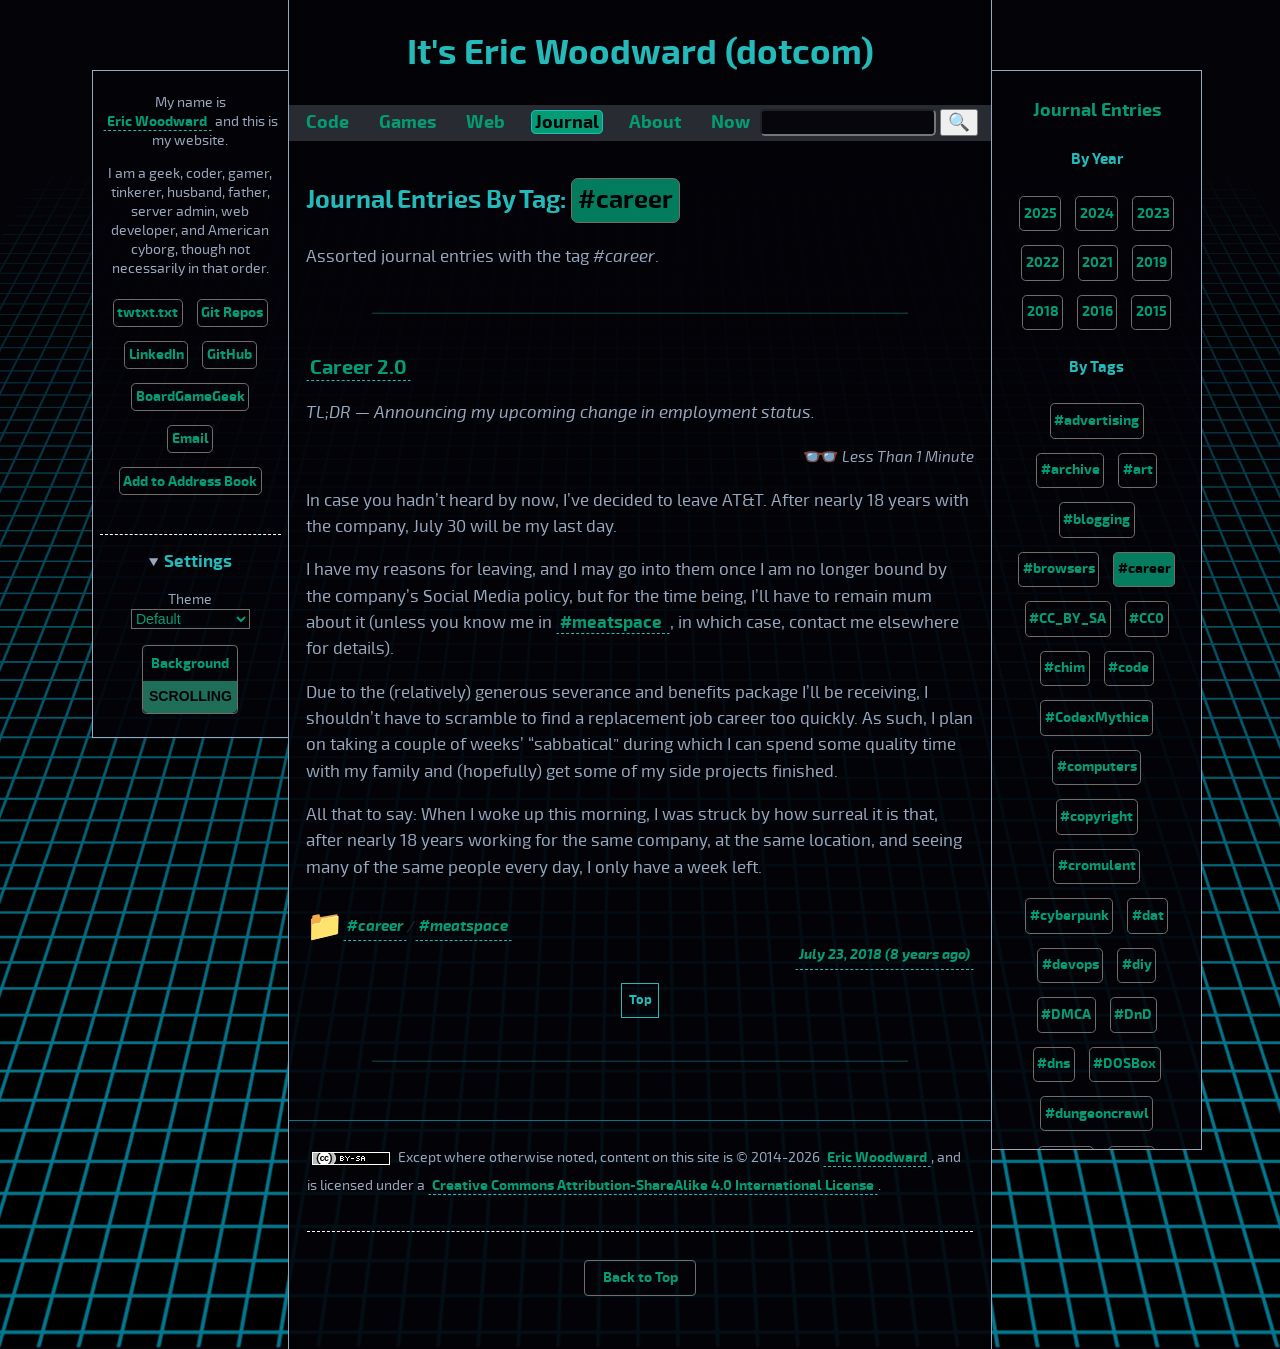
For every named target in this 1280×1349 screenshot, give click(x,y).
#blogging (1096, 519)
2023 (1153, 213)
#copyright (1096, 816)
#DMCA (1066, 1014)
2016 (1097, 311)
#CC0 (1146, 618)
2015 (1151, 311)
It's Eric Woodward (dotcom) (640, 53)
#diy (1137, 964)
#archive (1070, 469)
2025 (1040, 213)
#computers (1097, 766)
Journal (567, 122)
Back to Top (640, 1277)
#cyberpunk (1069, 915)
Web (485, 122)
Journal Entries (1097, 110)
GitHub (229, 354)
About (655, 122)
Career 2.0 (358, 367)
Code (327, 122)
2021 (1097, 262)
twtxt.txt (147, 312)
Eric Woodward (157, 121)
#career (625, 200)
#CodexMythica (1097, 717)
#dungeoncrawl (1097, 1113)
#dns (1053, 1063)
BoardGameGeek (190, 396)
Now (730, 122)
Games (407, 122)
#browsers (1059, 568)
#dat (1148, 915)
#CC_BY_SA (1067, 618)
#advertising (1096, 420)
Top (640, 999)
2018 (1043, 311)
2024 (1097, 213)
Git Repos (232, 312)
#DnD (1133, 1014)
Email (190, 438)
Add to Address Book (190, 481)
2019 (1151, 262)
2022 (1042, 262)
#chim (1064, 667)
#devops (1070, 964)
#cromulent (1097, 865)
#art (1138, 469)
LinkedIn (156, 354)
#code (1128, 667)
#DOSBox (1124, 1063)
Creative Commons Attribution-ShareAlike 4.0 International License (653, 1185)
